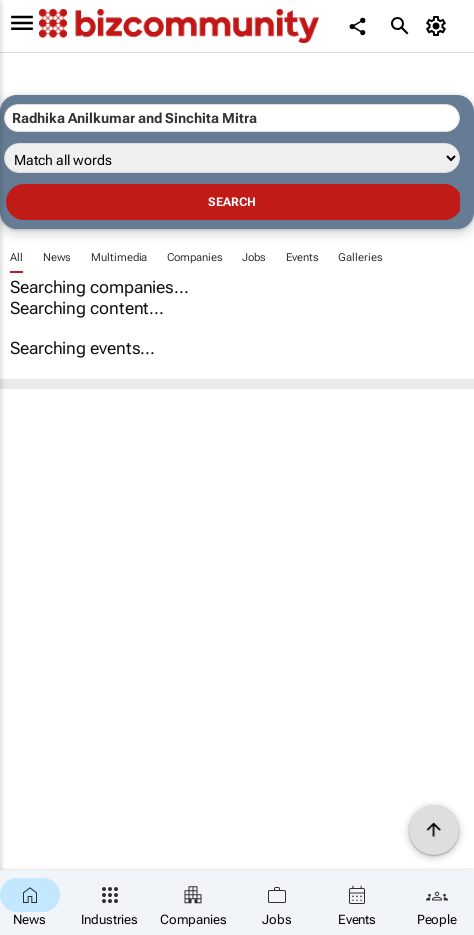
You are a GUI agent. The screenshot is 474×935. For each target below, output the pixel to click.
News (57, 257)
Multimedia (119, 257)
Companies (194, 257)
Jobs (254, 257)
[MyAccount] (439, 26)
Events (302, 257)
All (16, 257)
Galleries (360, 257)
